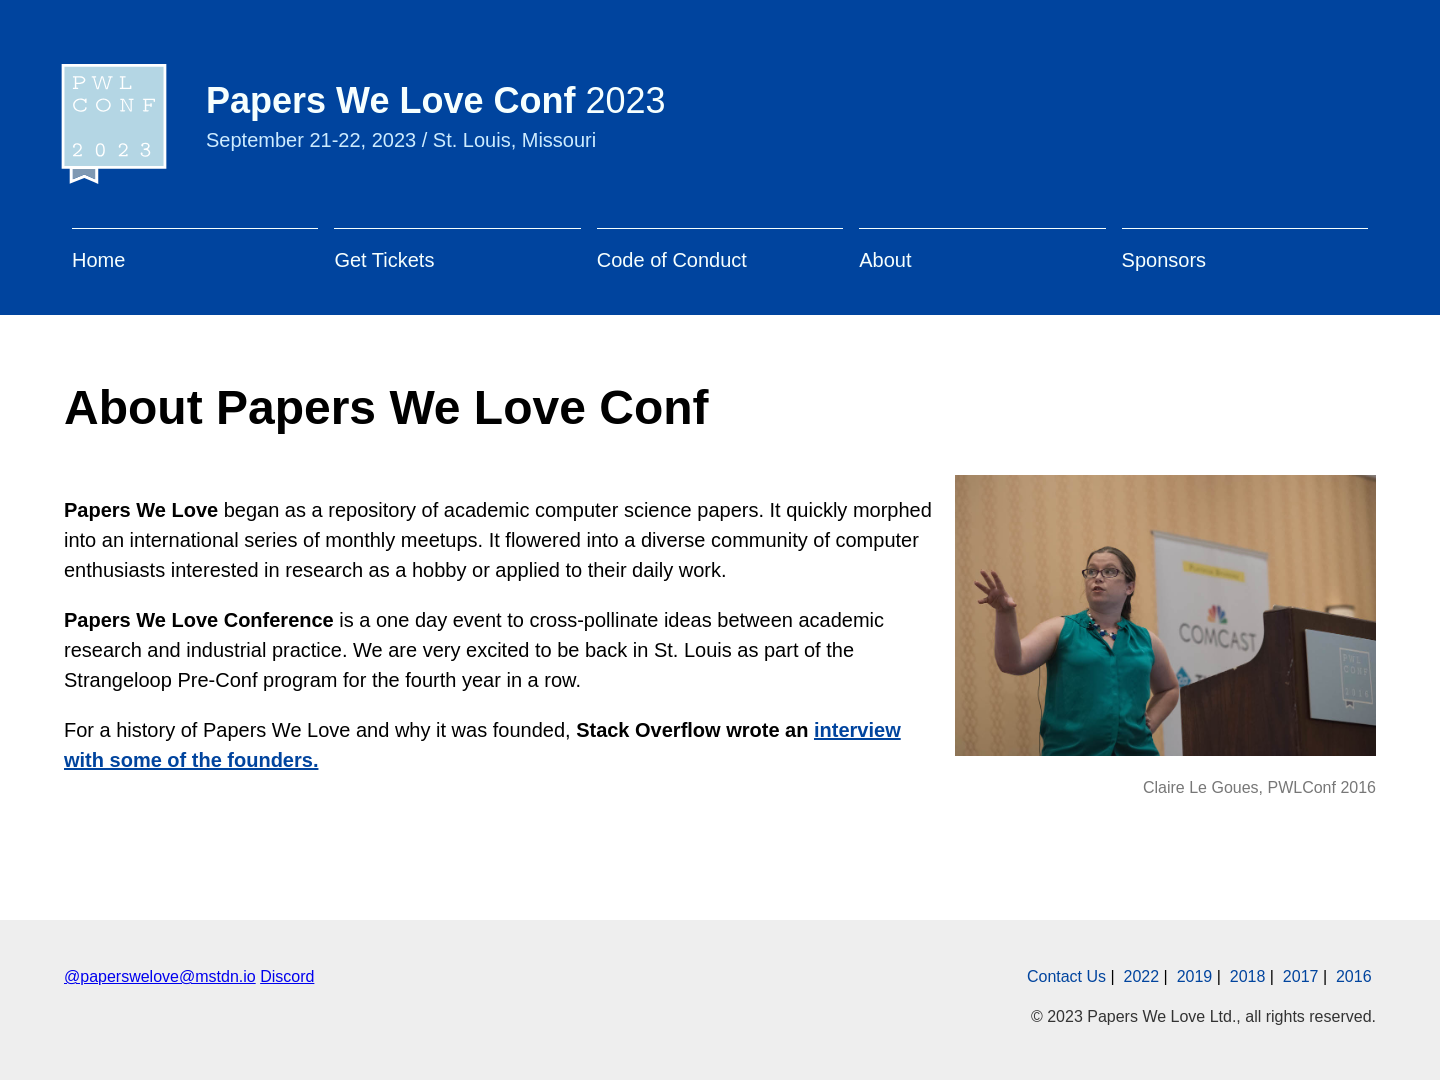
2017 (1301, 976)
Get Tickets (384, 260)
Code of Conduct (672, 260)
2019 (1195, 976)
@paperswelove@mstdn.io (160, 976)
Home (98, 260)
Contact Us (1066, 976)
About (885, 260)
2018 (1248, 976)
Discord (287, 976)
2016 (1354, 976)
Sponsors (1164, 260)
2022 (1142, 976)
